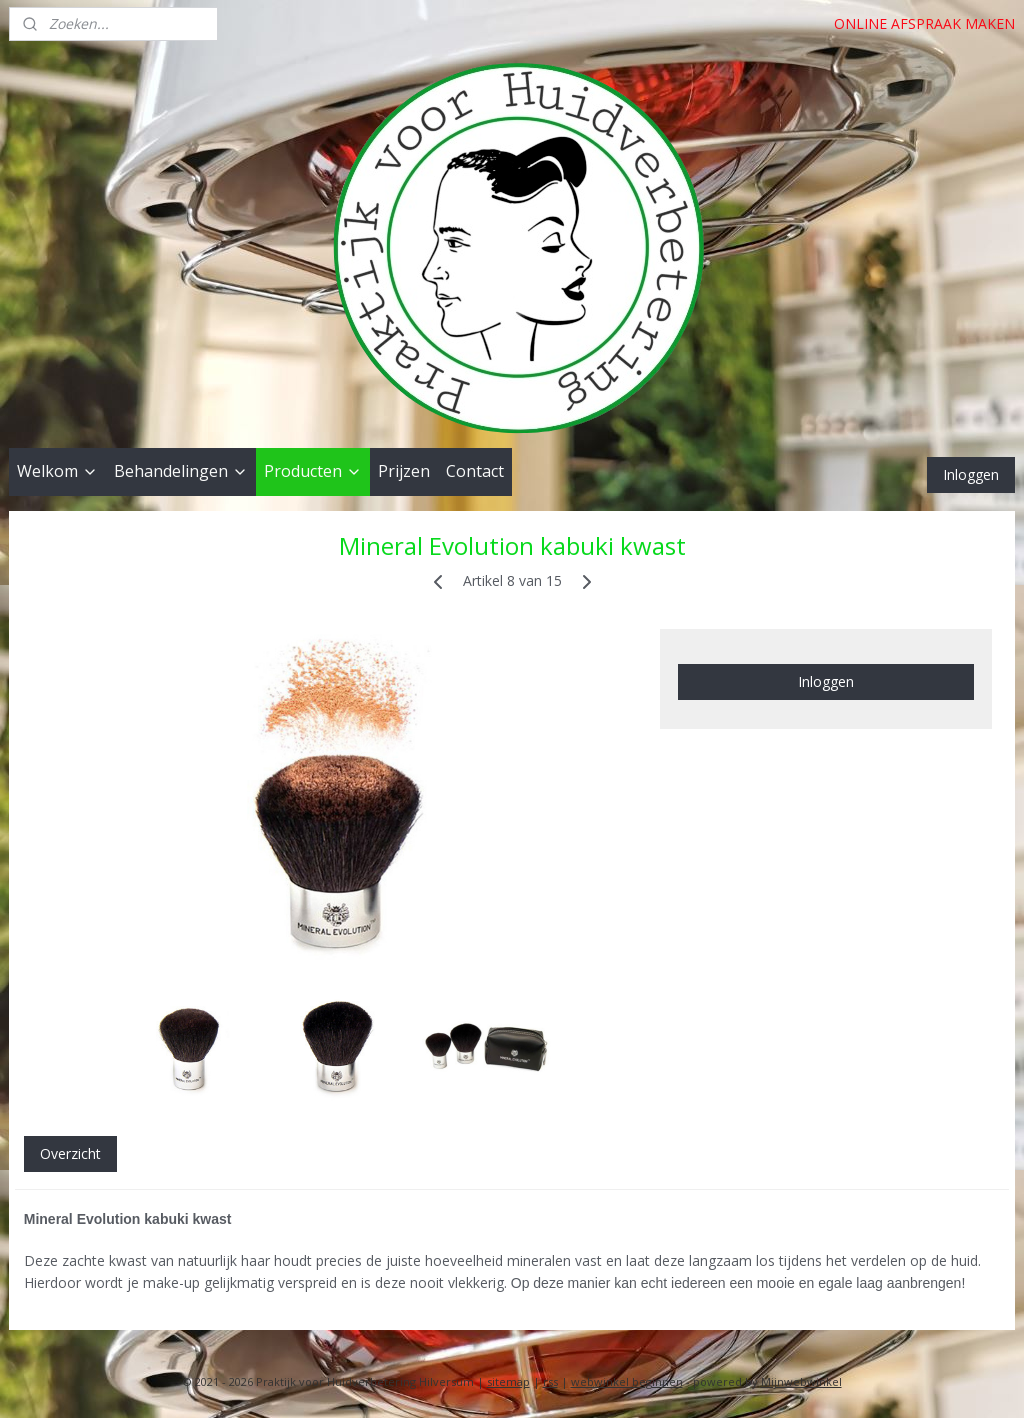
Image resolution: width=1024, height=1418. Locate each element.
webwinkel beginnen (627, 1381)
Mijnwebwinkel (801, 1381)
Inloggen (971, 474)
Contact (475, 471)
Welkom (57, 471)
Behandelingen (181, 471)
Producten (313, 471)
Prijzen (404, 471)
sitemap (508, 1381)
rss (550, 1381)
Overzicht (70, 1153)
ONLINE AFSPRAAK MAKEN (924, 23)
